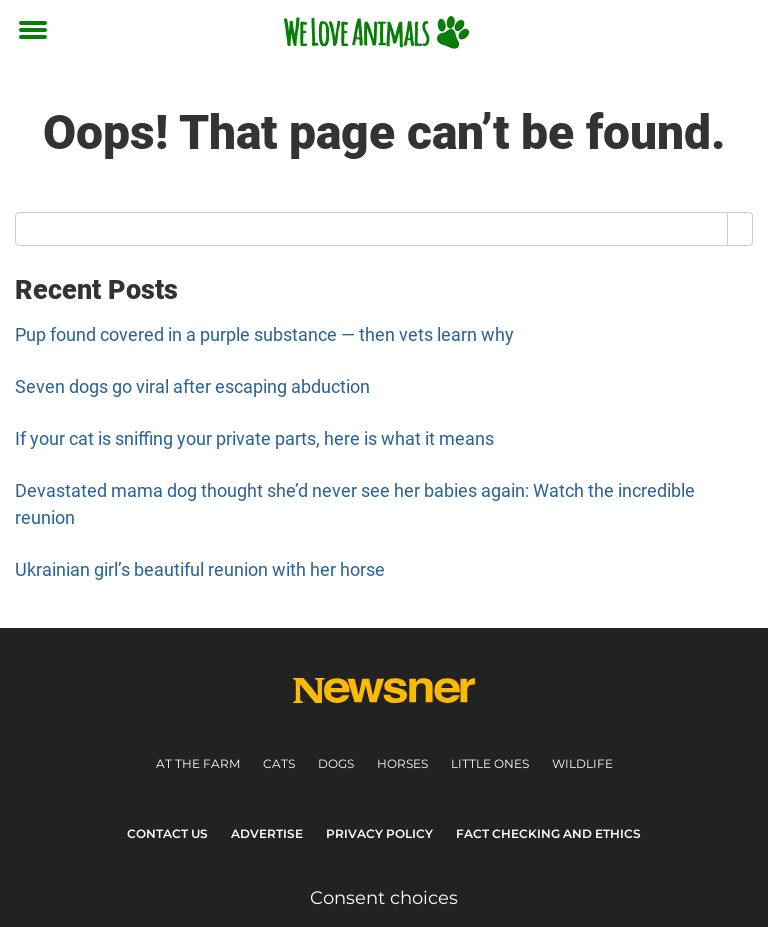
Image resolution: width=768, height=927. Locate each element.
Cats (279, 763)
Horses (402, 763)
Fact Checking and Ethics (548, 833)
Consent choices (384, 898)
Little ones (490, 763)
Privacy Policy (379, 833)
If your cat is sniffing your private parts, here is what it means (254, 438)
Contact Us (167, 833)
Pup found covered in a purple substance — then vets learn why (264, 334)
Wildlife (582, 763)
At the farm (198, 763)
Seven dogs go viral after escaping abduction (192, 386)
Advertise (267, 833)
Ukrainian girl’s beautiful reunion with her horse (200, 569)
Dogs (336, 763)
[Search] (740, 229)
